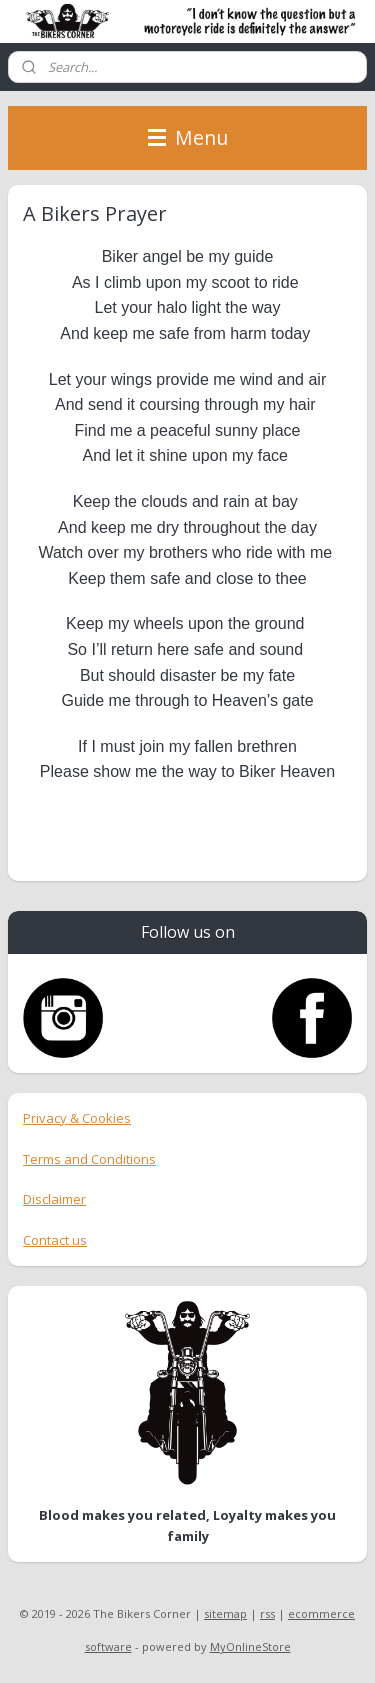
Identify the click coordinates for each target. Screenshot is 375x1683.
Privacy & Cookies (77, 1118)
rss (267, 1613)
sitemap (225, 1613)
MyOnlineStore (250, 1646)
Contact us (55, 1240)
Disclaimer (54, 1199)
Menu (188, 137)
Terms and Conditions (89, 1159)
